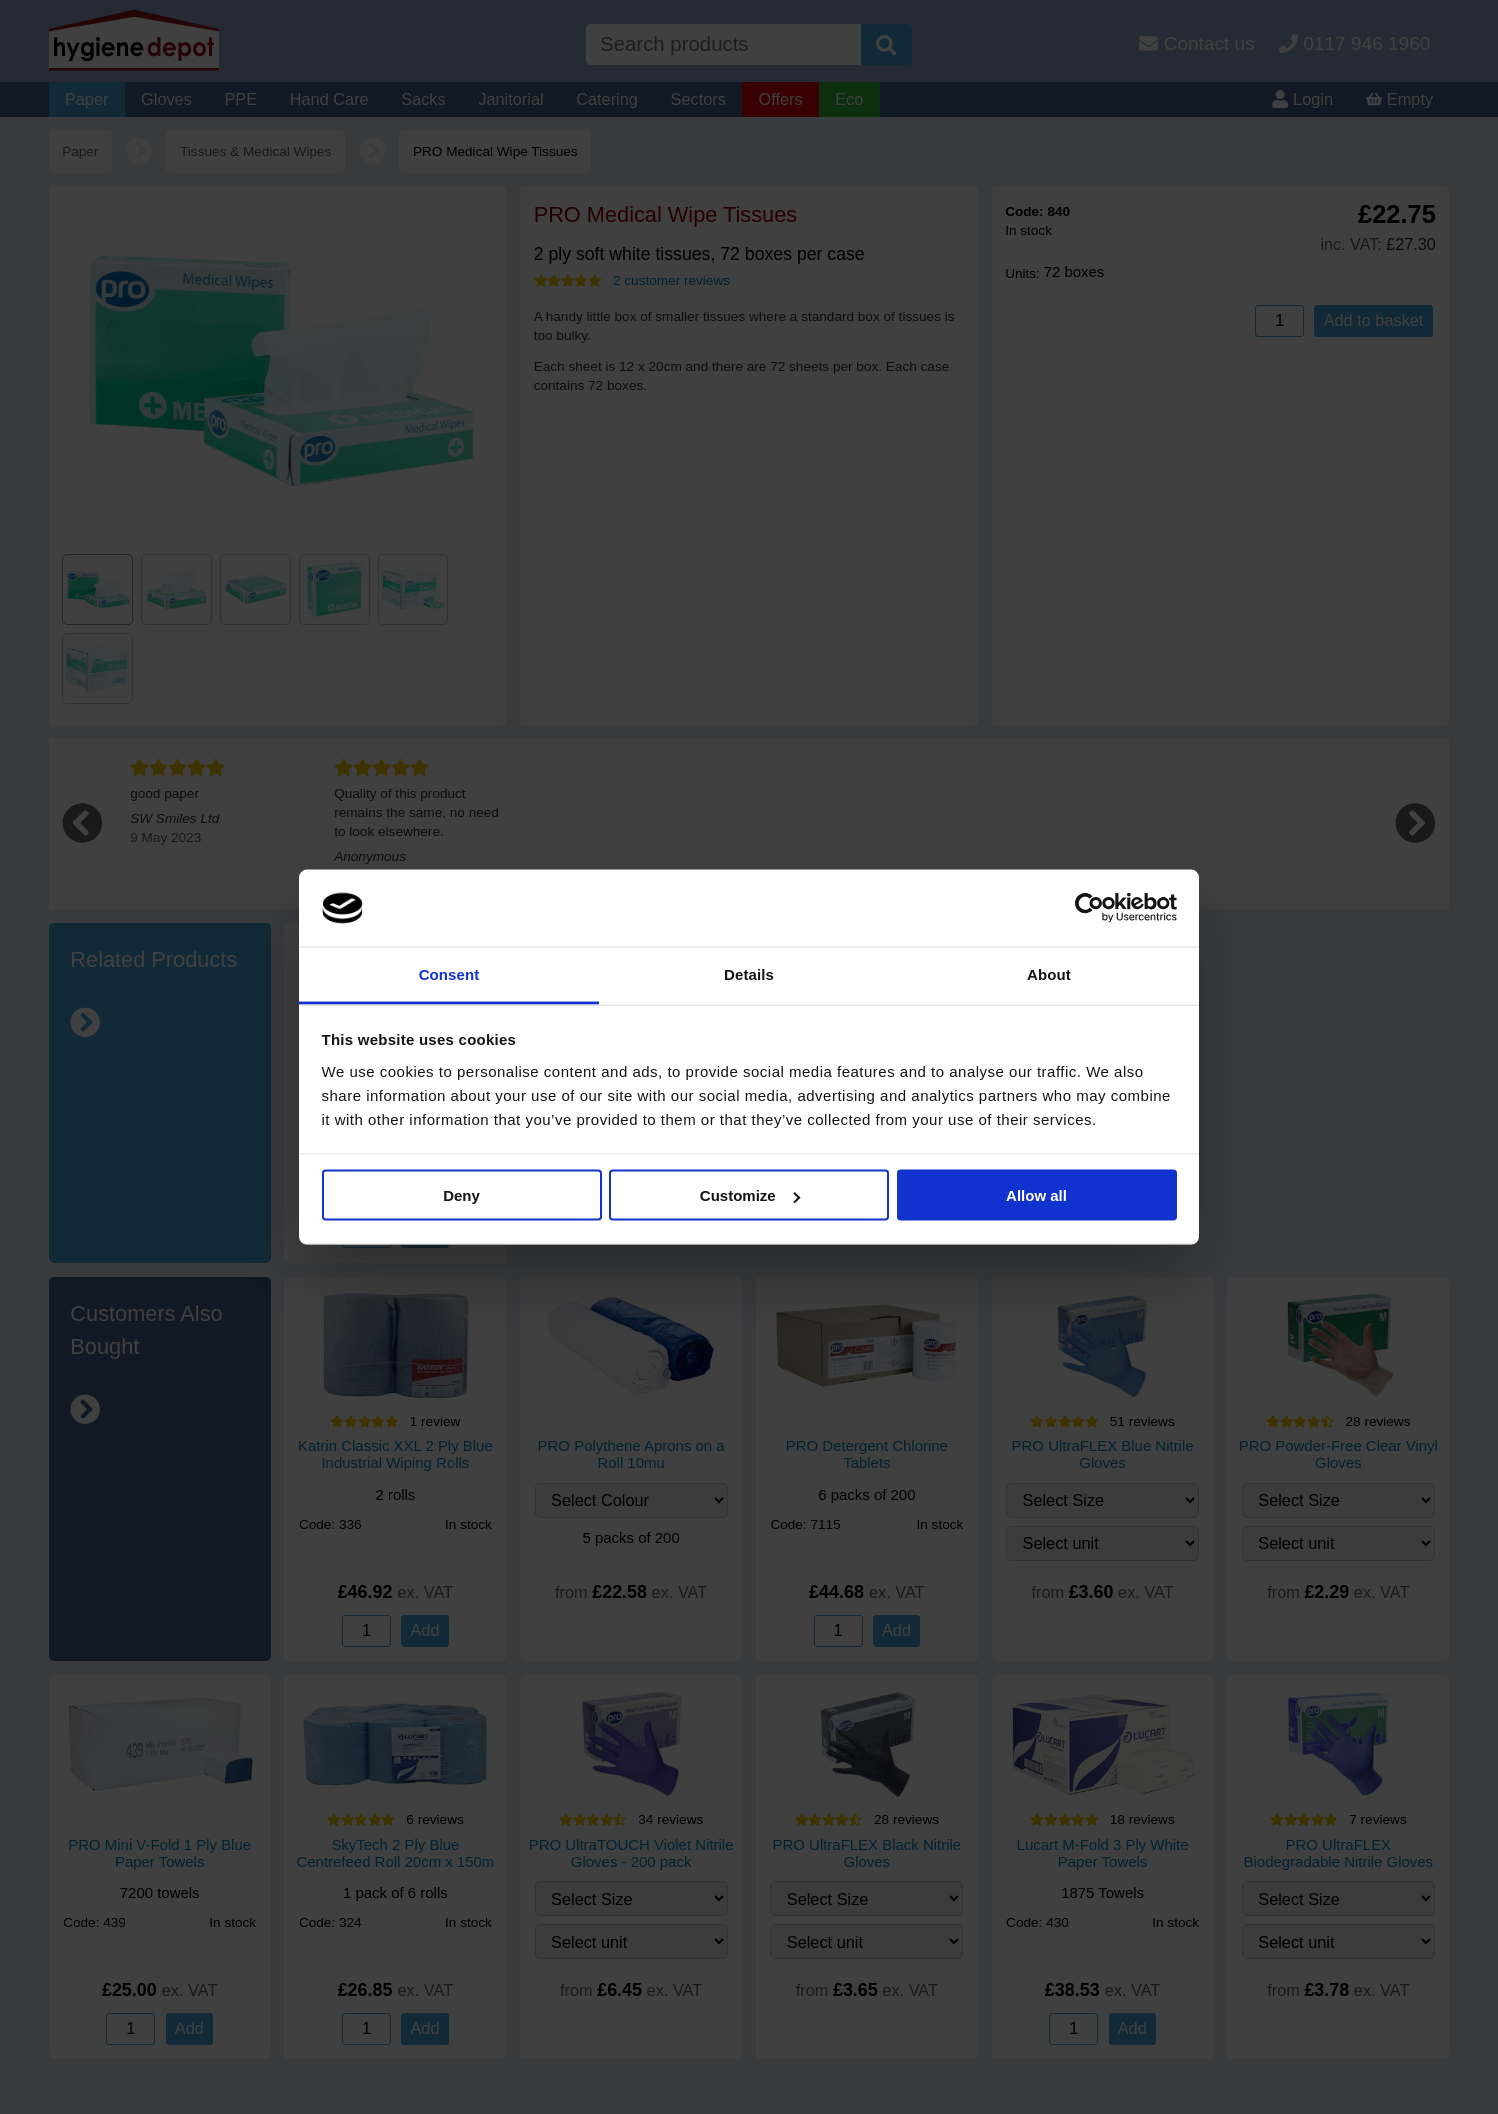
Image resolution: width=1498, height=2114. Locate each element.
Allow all (1036, 1195)
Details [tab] (749, 973)
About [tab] (1049, 973)
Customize (750, 1195)
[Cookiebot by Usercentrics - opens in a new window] (1089, 908)
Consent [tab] (449, 973)
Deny (461, 1195)
